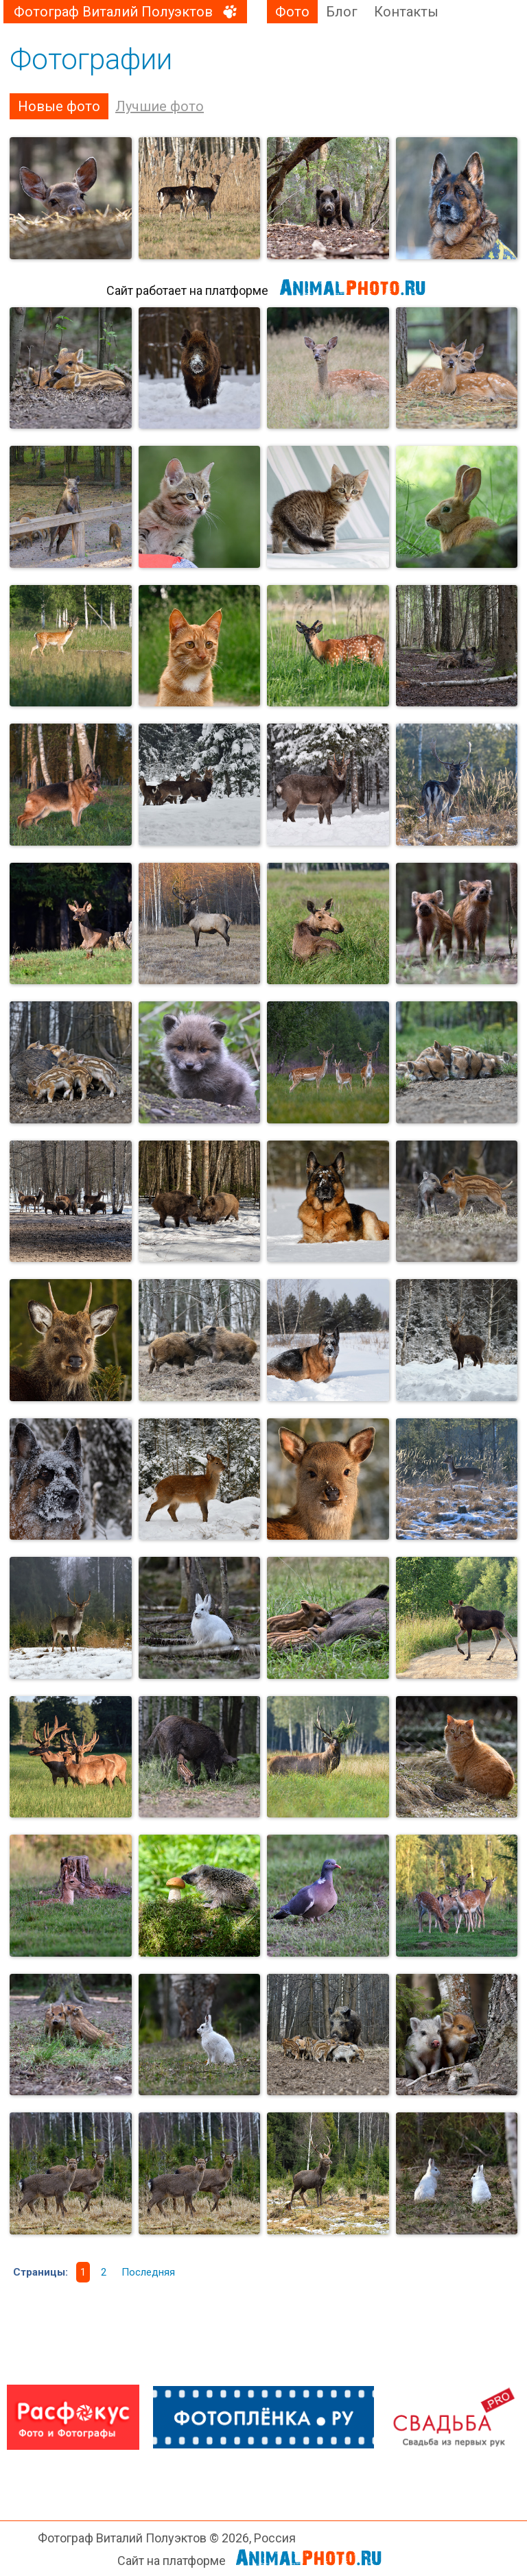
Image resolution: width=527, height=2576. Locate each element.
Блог (342, 11)
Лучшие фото (159, 106)
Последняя (148, 2272)
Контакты (406, 11)
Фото (292, 11)
